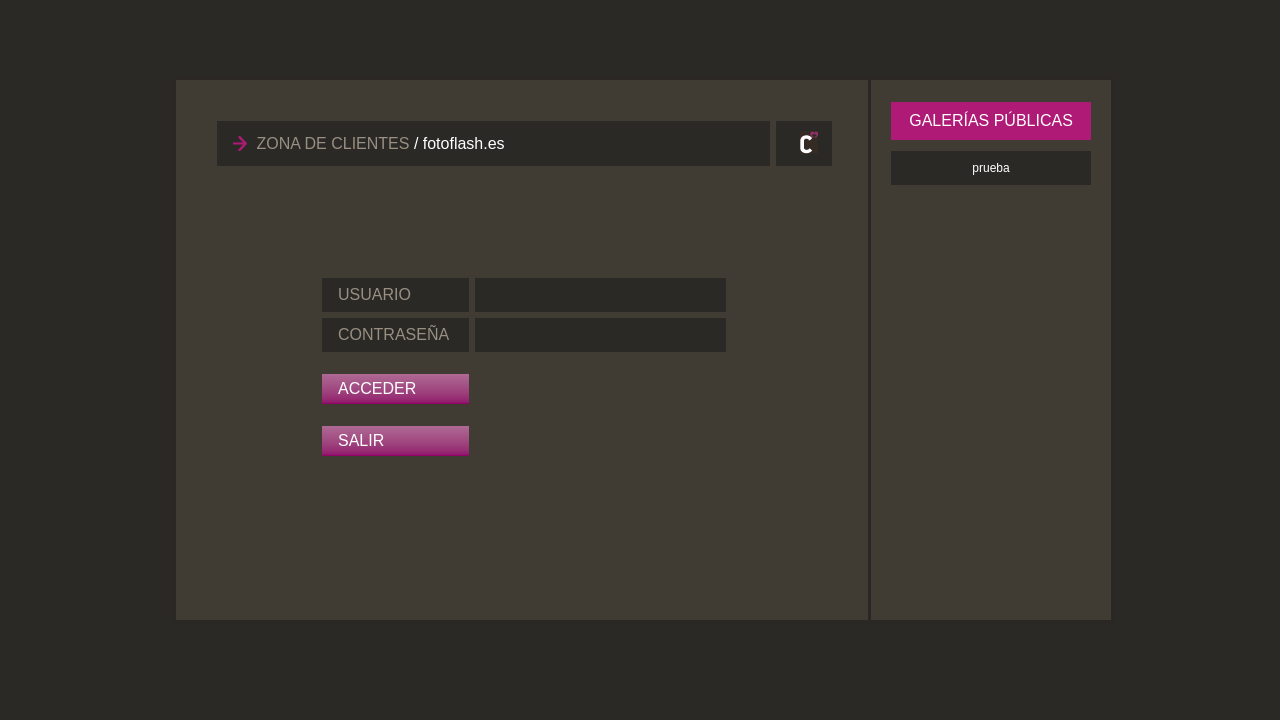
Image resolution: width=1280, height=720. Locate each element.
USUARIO (374, 294)
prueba (990, 168)
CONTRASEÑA (393, 334)
